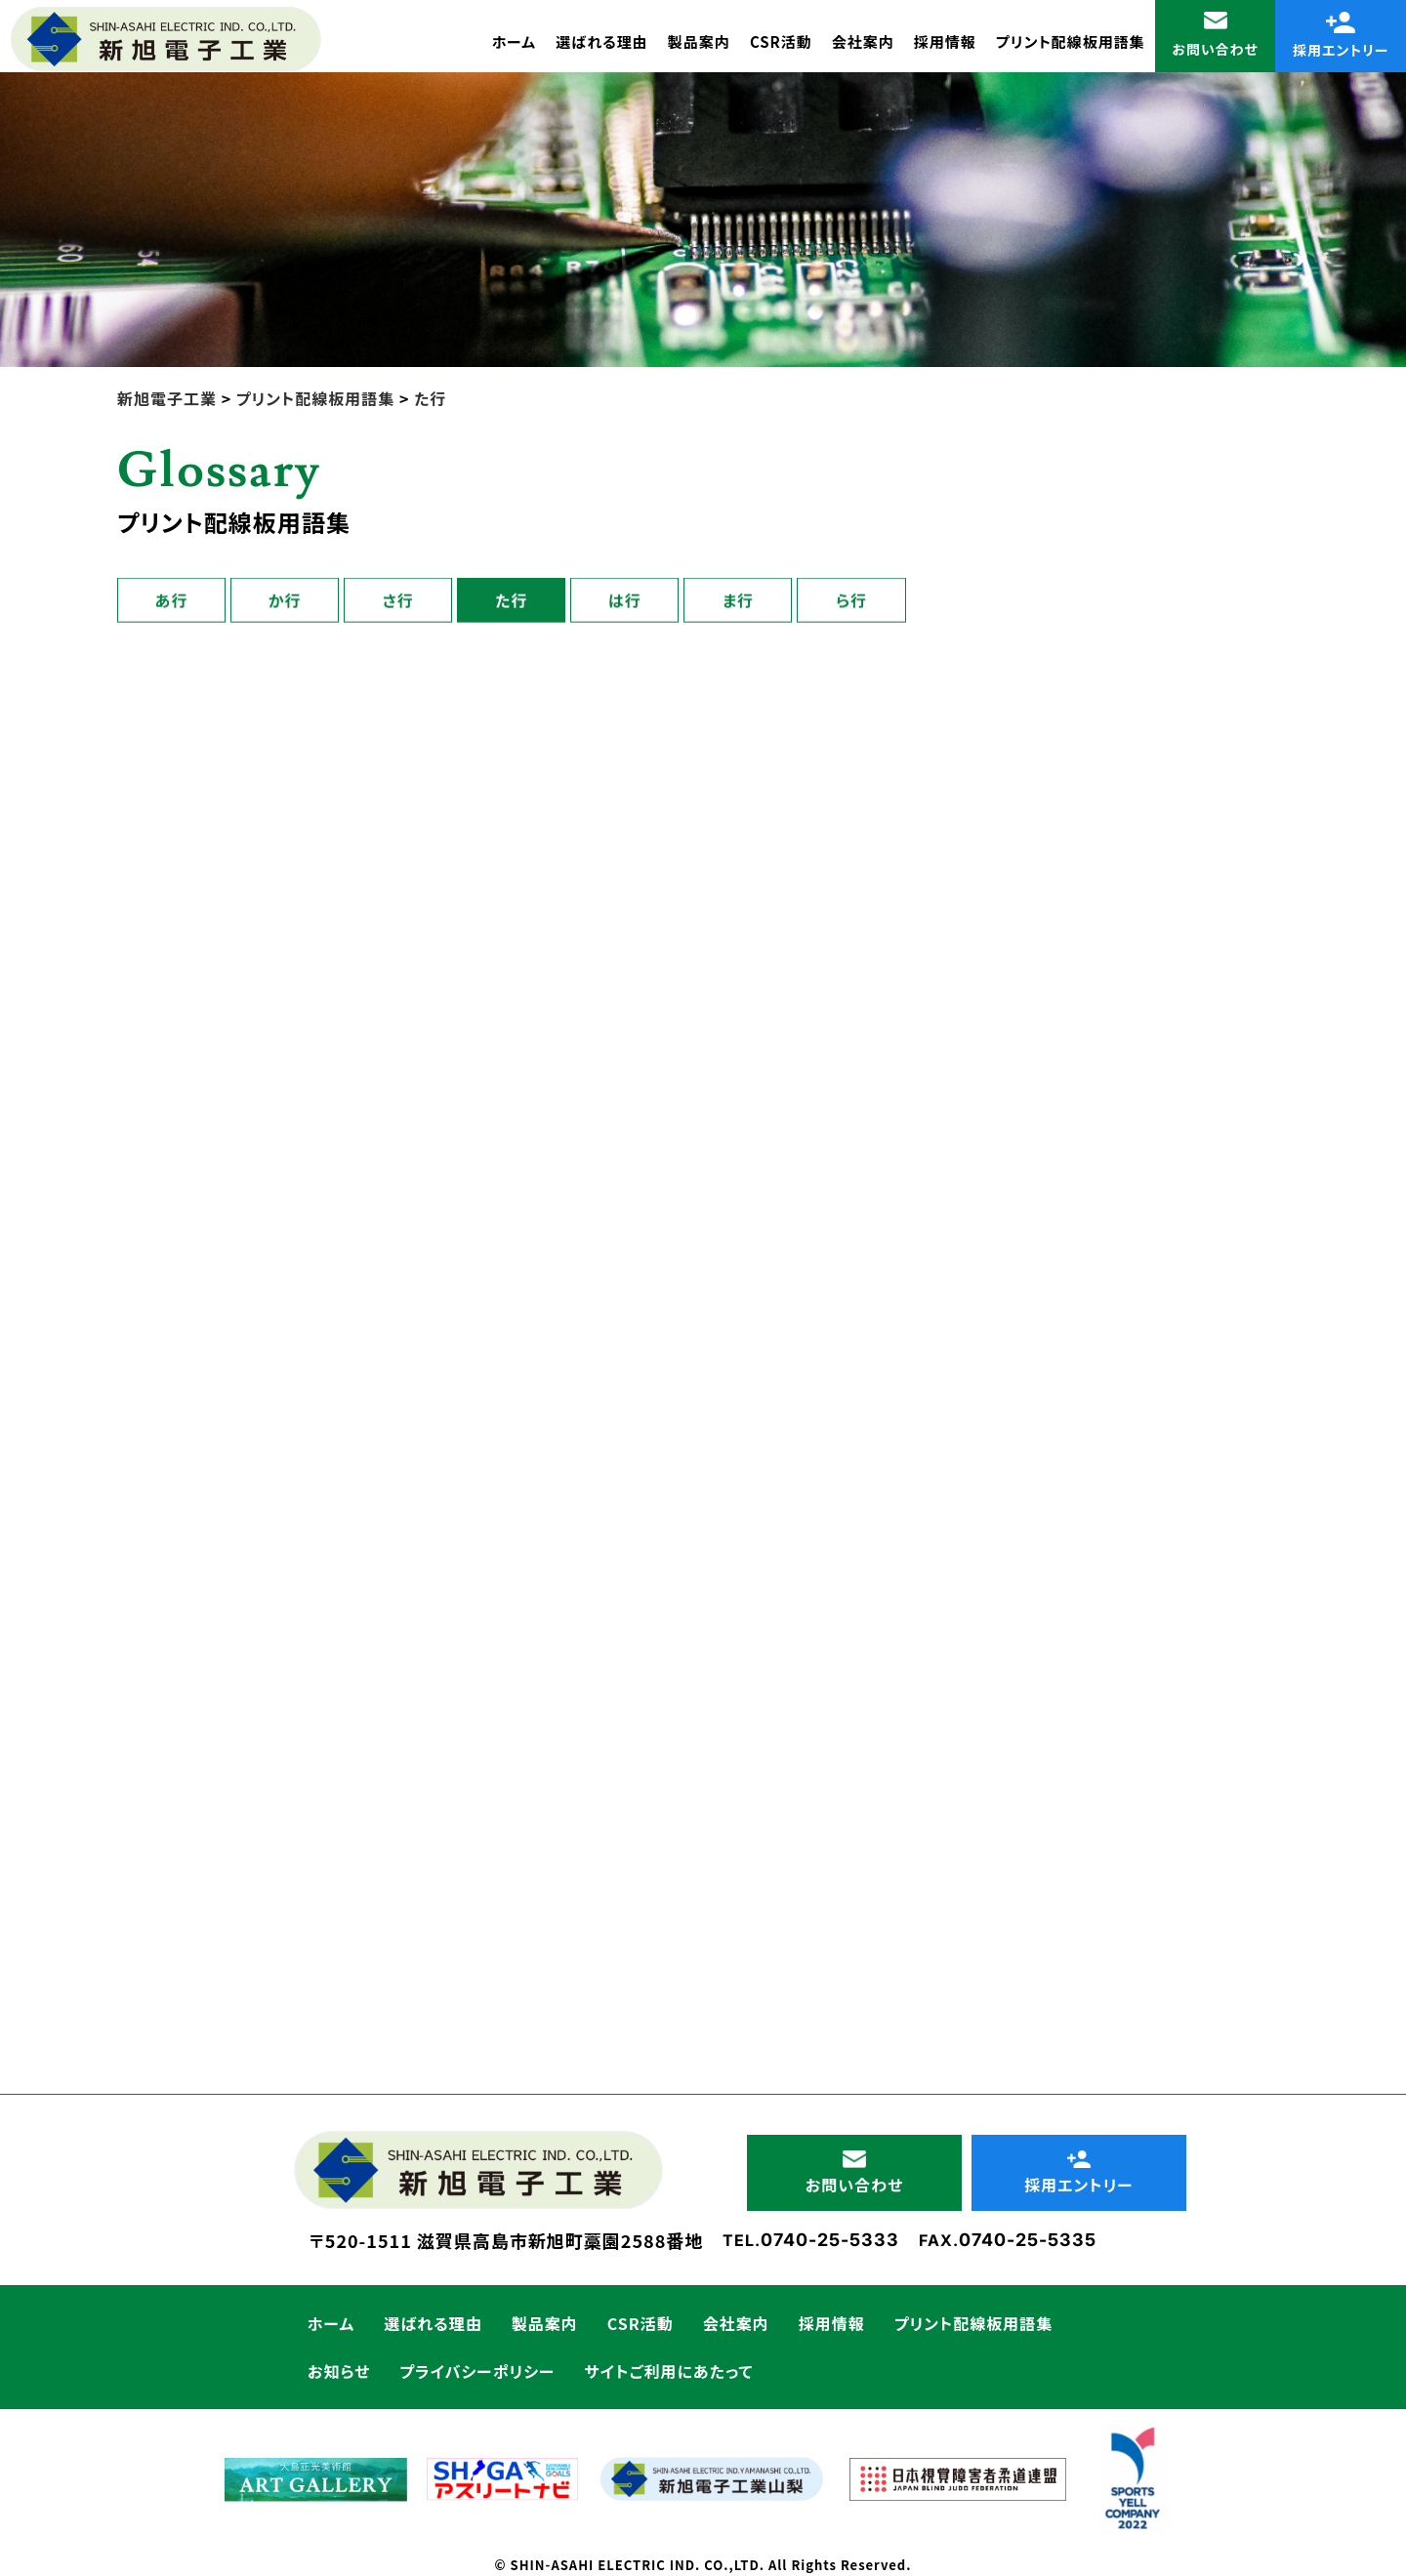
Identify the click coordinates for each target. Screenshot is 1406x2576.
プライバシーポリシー (477, 2371)
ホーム (514, 41)
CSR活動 (781, 41)
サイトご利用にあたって (669, 2371)
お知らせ (339, 2371)
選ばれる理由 (602, 41)
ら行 (851, 601)
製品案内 (699, 41)
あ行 (171, 601)
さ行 (398, 601)
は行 (624, 601)
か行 (285, 601)
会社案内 (863, 41)
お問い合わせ (1215, 35)
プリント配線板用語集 (1070, 41)
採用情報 (945, 41)
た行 (511, 601)
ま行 (738, 601)
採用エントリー (1341, 36)
